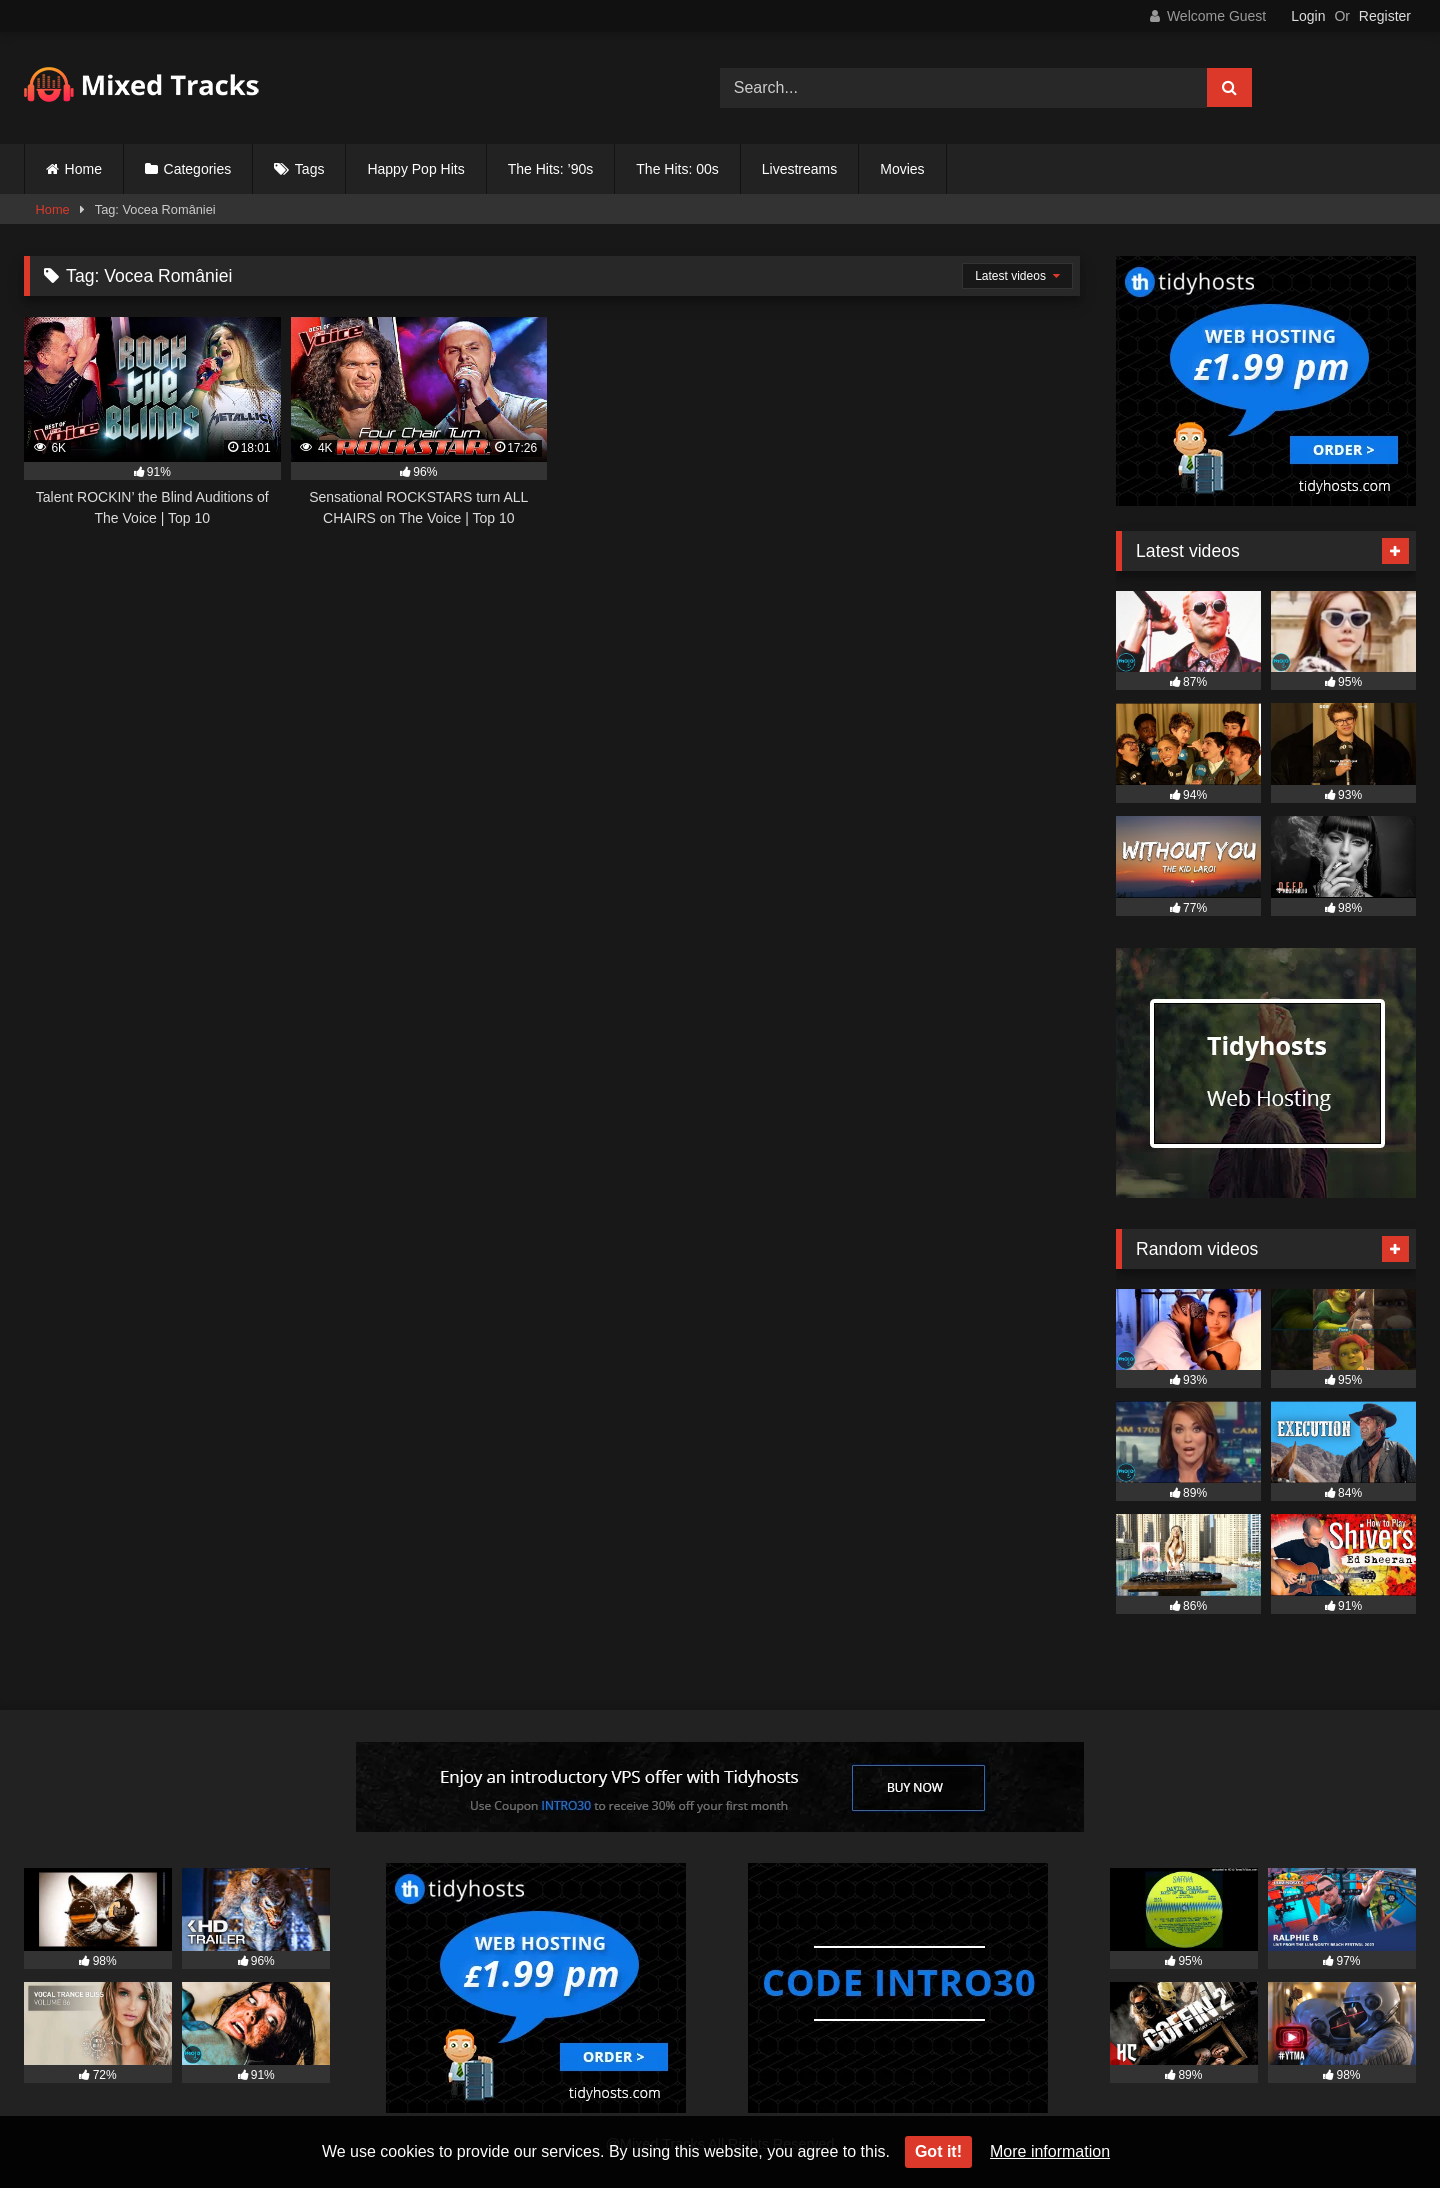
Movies (902, 169)
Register (1385, 16)
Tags (310, 169)
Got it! (938, 2151)
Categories (198, 169)
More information (1050, 2151)
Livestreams (799, 169)
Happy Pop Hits (415, 169)
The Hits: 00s (677, 169)
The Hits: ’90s (551, 169)
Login (1308, 16)
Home (83, 169)
